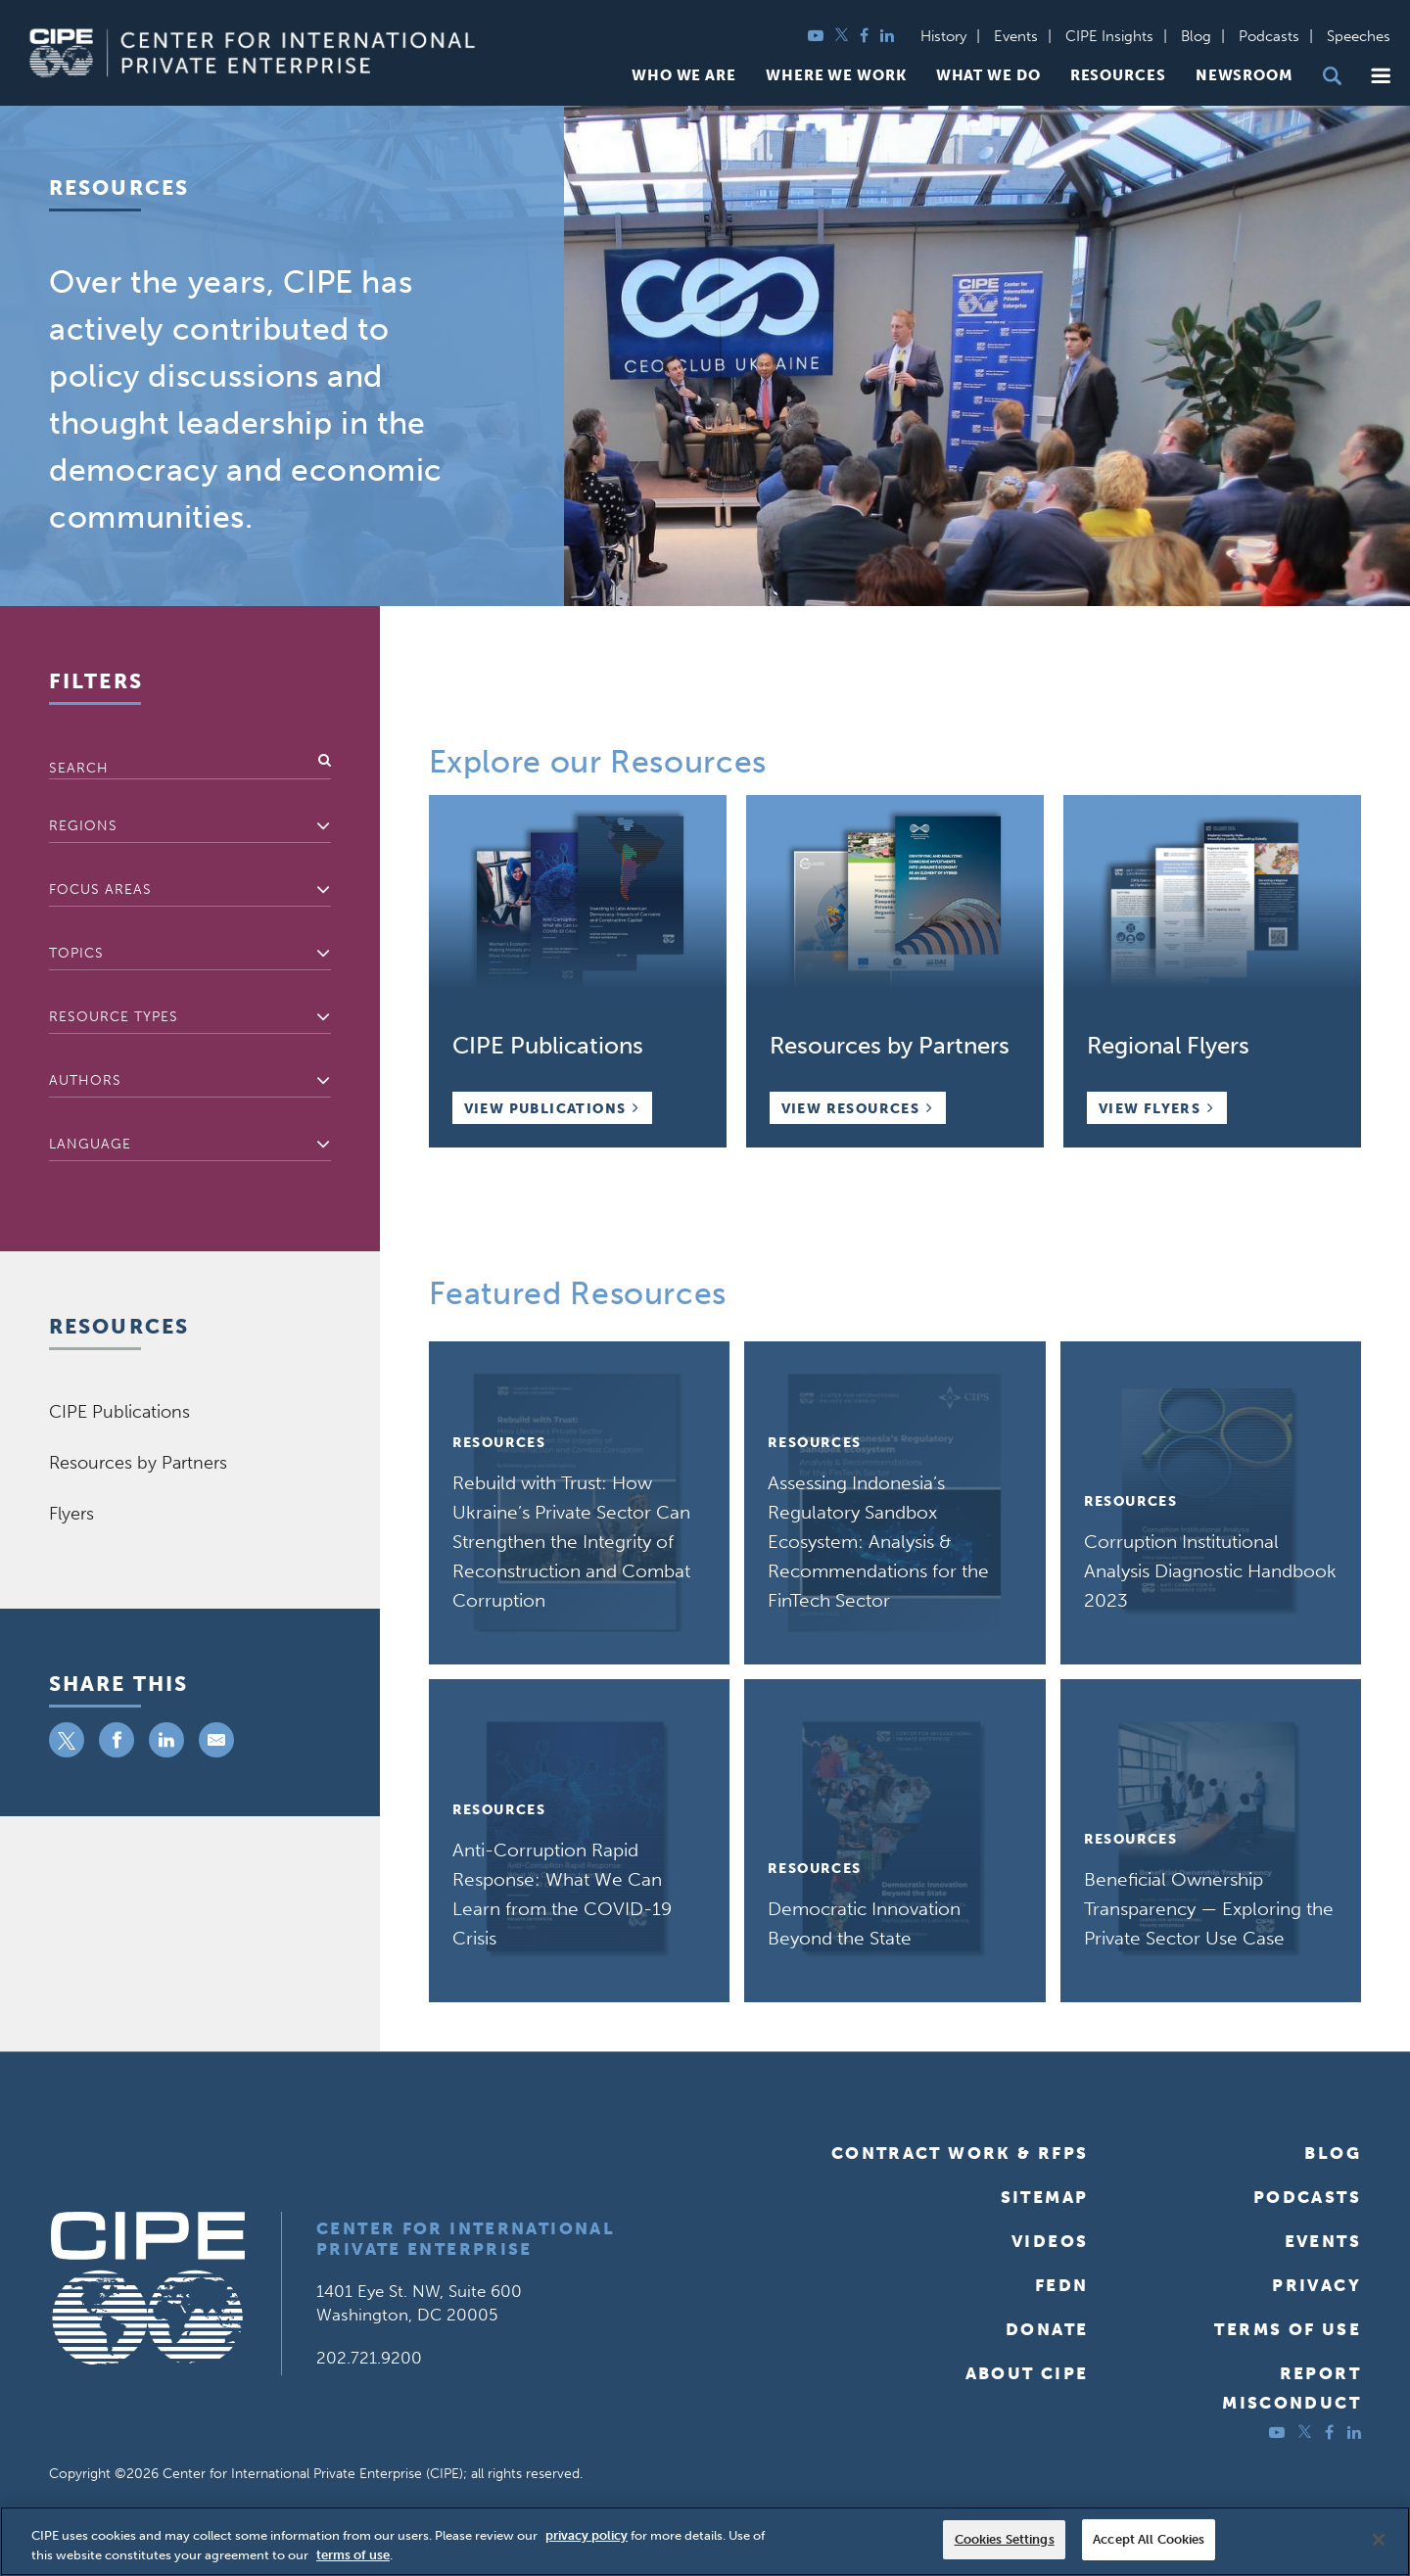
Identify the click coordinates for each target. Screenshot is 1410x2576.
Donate (1047, 2329)
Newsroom (1244, 76)
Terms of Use (1287, 2329)
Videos (1049, 2241)
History (943, 36)
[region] (705, 2541)
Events (1016, 36)
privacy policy (586, 2535)
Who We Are (684, 76)
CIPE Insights (1109, 36)
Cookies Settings (1005, 2539)
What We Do (988, 76)
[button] (1380, 76)
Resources (1118, 76)
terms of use (353, 2555)
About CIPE (1027, 2373)
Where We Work (836, 76)
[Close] (1378, 2539)
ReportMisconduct (1291, 2388)
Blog (1196, 36)
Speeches (1358, 36)
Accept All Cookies (1148, 2539)
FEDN (1062, 2285)
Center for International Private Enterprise (465, 2239)
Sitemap (1045, 2197)
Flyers (71, 1513)
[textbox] (190, 826)
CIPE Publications (119, 1412)
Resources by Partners (138, 1463)
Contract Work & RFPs (960, 2153)
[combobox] (190, 827)
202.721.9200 (369, 2357)
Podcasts (1269, 36)
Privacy (1316, 2285)
